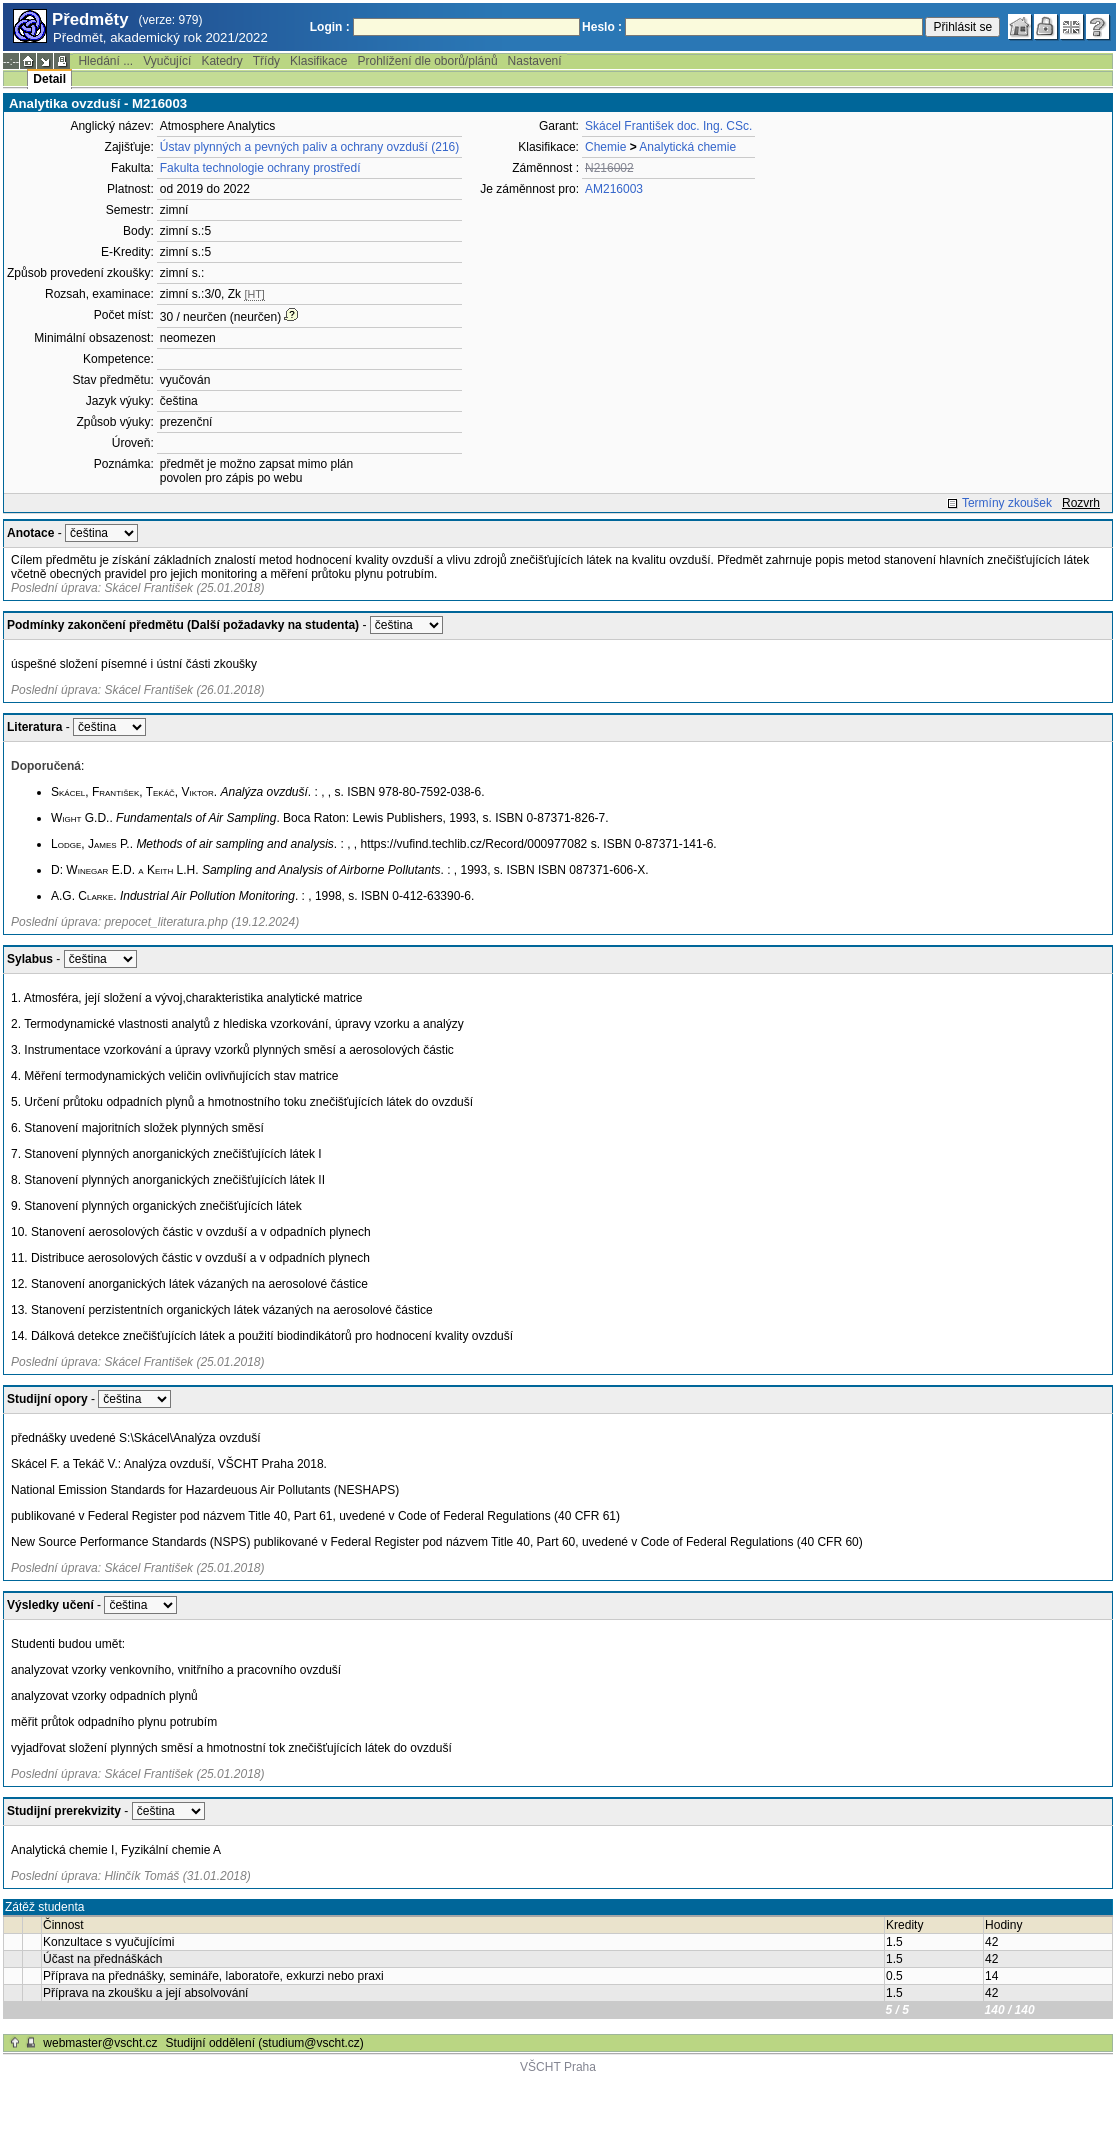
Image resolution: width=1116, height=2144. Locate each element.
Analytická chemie (687, 147)
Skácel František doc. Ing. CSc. (668, 126)
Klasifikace (318, 61)
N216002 (609, 168)
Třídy (266, 61)
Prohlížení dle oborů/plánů (427, 61)
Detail (49, 79)
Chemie (605, 147)
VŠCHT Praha (558, 2067)
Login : (330, 27)
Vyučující (167, 61)
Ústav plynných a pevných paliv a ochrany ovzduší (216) (310, 147)
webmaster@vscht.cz (100, 2043)
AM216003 (614, 189)
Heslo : (602, 27)
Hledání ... (105, 61)
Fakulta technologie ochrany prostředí (260, 168)
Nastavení (535, 61)
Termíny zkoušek (1007, 503)
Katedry (221, 61)
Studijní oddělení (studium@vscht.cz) (265, 2043)
